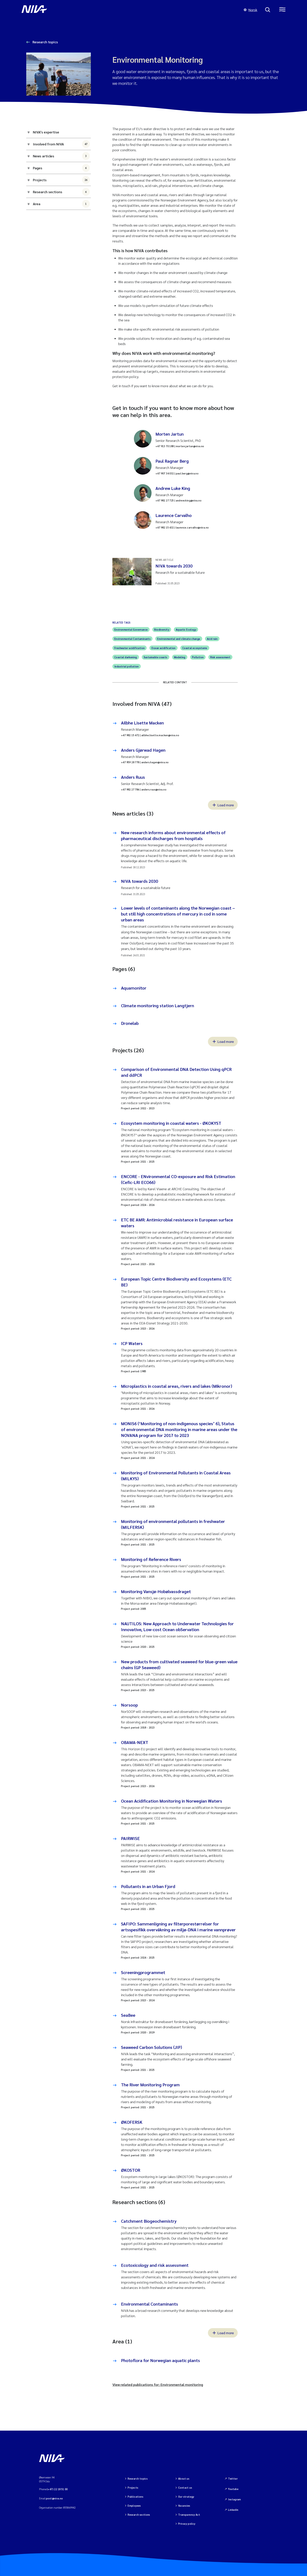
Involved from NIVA (61, 144)
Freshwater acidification (129, 648)
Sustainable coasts (155, 657)
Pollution (198, 657)
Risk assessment (220, 657)
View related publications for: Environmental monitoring (157, 2384)
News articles (61, 156)
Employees (134, 2505)
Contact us (185, 2487)
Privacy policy (186, 2523)
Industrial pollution (126, 666)
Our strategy (186, 2496)
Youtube (233, 2489)
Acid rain (212, 638)
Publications (135, 2496)
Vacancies (184, 2505)
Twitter (233, 2478)
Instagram (234, 2499)
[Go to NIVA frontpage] (129, 9)
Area (61, 204)
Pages (61, 168)
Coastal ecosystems (194, 648)
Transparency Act (189, 2514)
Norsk (250, 9)
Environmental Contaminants (132, 638)
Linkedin (233, 2509)
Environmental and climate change (178, 638)
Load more (223, 804)
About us (183, 2478)
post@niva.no (54, 2498)
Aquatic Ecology (186, 629)
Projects (61, 180)
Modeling (179, 657)
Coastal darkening (125, 657)
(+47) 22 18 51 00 (57, 2489)
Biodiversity (161, 629)
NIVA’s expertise (46, 132)
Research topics (45, 42)
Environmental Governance (131, 629)
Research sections (61, 192)
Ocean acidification (163, 648)
